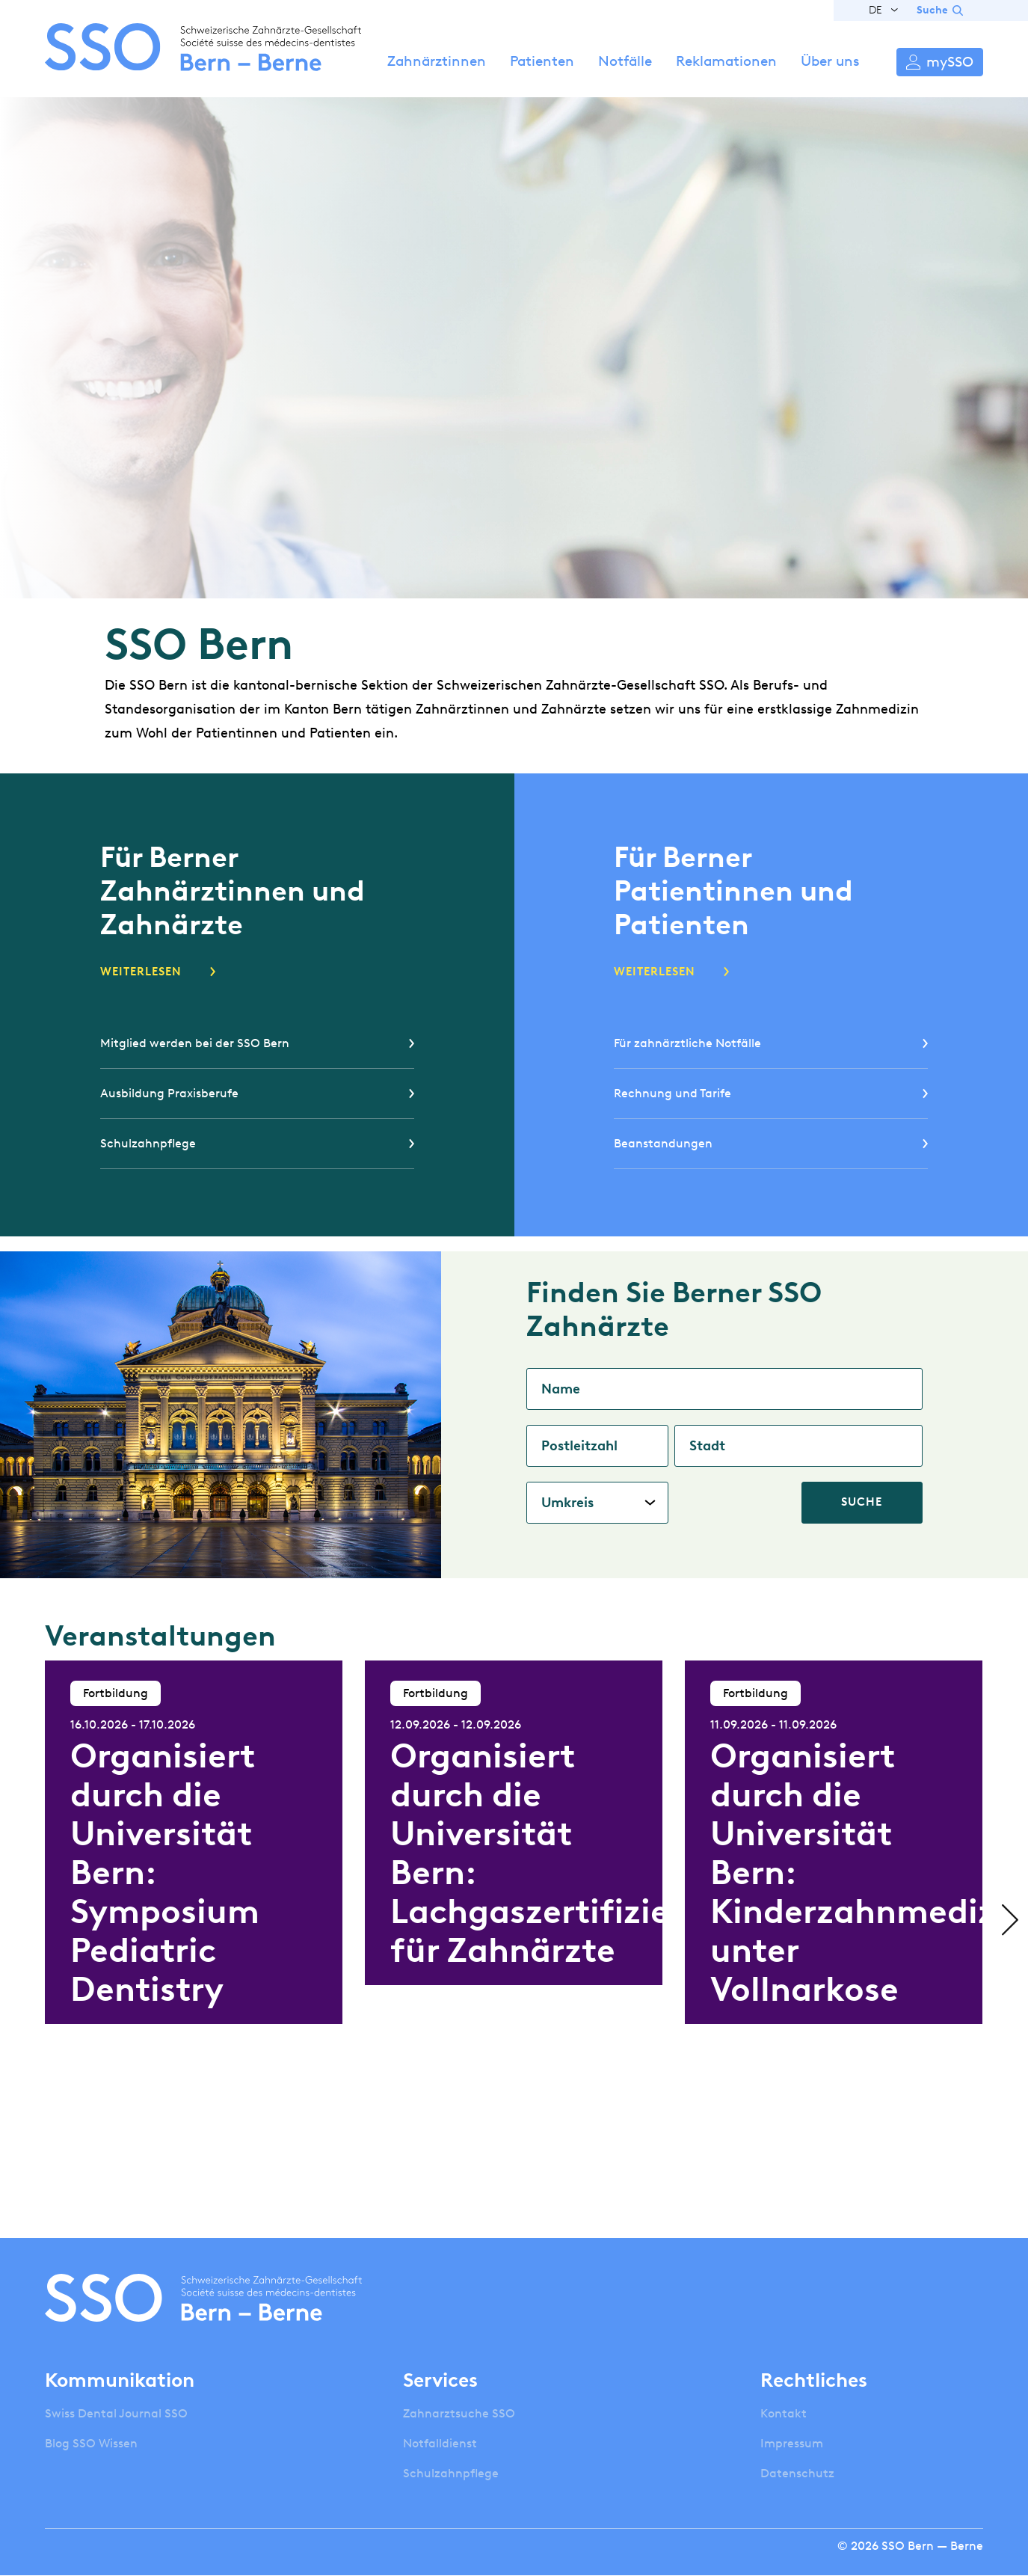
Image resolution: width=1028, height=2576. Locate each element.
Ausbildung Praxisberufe (169, 1093)
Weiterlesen (141, 971)
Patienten (542, 61)
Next (1006, 1920)
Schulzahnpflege (148, 1143)
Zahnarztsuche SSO (459, 2413)
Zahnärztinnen (436, 61)
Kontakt (783, 2413)
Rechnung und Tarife (672, 1093)
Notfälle (625, 61)
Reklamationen (726, 61)
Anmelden (939, 62)
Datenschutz (797, 2473)
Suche (932, 10)
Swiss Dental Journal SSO (116, 2413)
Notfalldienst (440, 2443)
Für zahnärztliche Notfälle (687, 1043)
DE (875, 10)
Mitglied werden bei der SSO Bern (194, 1043)
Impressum (791, 2443)
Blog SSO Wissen (91, 2443)
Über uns (830, 61)
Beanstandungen (663, 1143)
